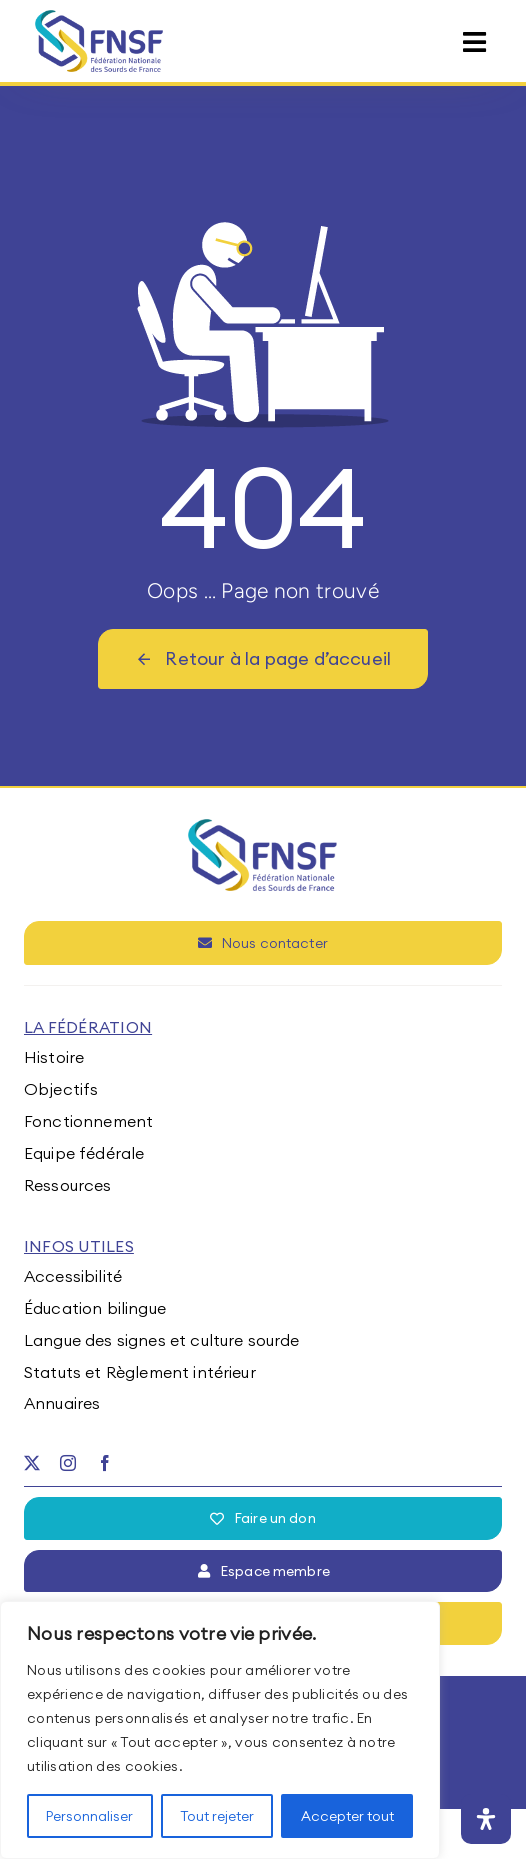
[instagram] (68, 1463)
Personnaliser (89, 1816)
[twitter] (32, 1463)
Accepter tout (347, 1816)
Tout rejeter (217, 1816)
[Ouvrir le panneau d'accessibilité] (486, 1819)
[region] (220, 1730)
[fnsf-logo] (99, 18)
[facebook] (105, 1463)
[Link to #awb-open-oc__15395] (474, 42)
